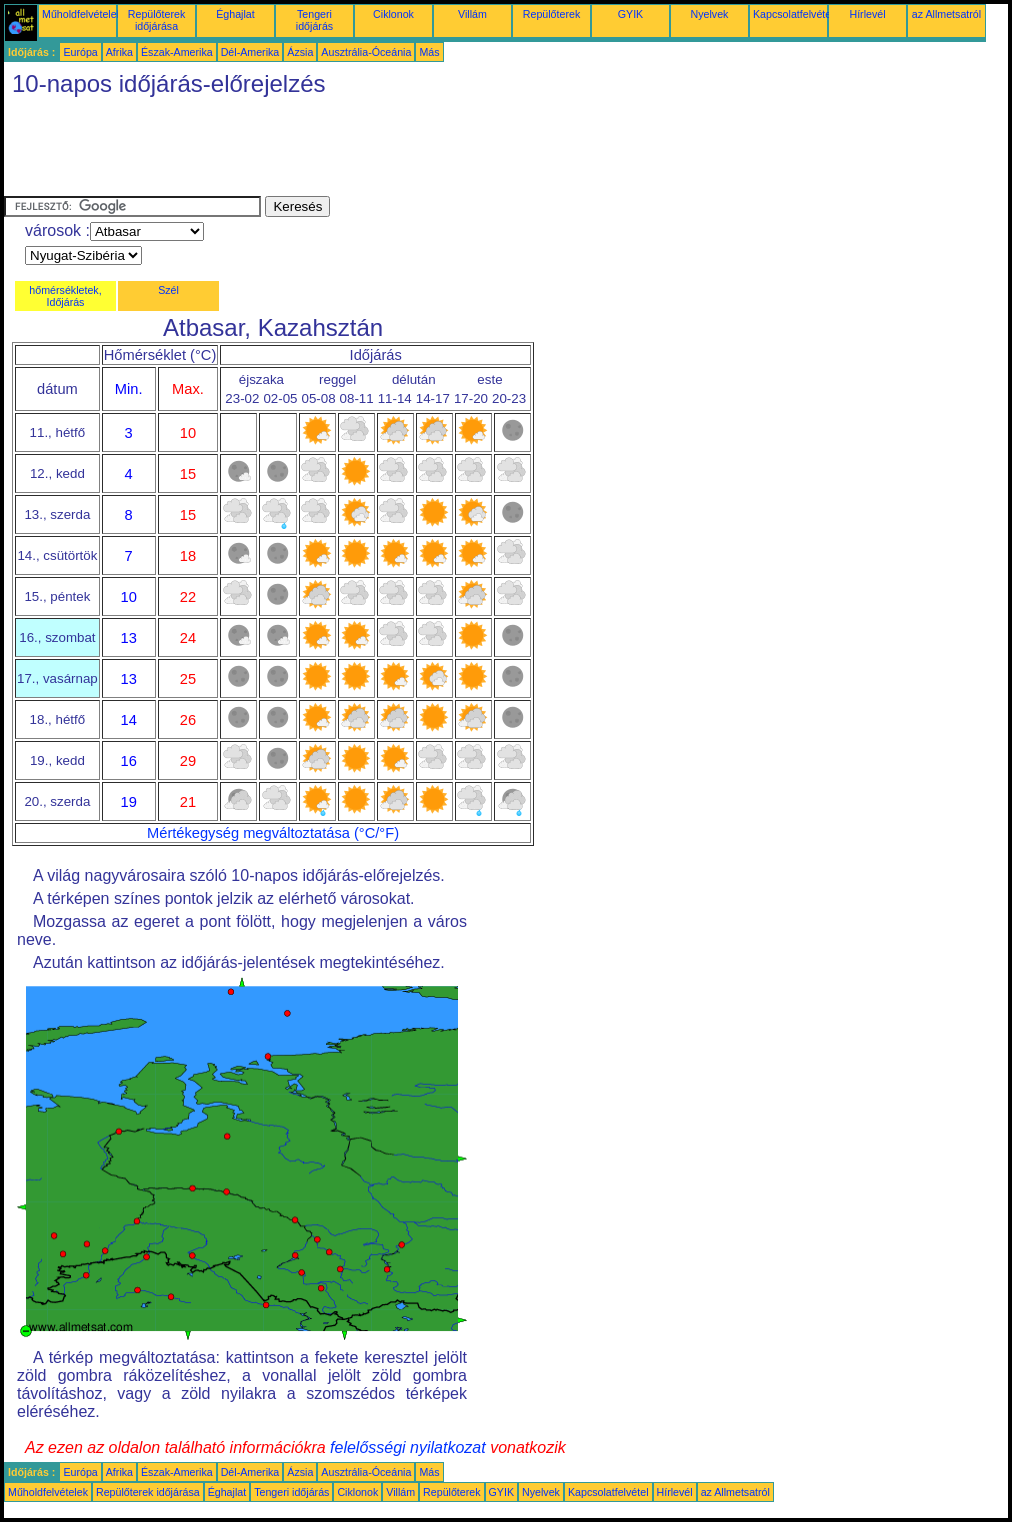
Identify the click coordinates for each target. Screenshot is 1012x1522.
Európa (80, 52)
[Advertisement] (368, 151)
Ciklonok (393, 14)
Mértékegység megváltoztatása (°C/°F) (273, 833)
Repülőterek (551, 14)
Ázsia (300, 52)
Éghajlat (235, 14)
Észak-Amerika (177, 52)
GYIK (630, 14)
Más (429, 52)
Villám (472, 14)
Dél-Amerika (250, 52)
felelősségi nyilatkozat (408, 1447)
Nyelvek (710, 14)
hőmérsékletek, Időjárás (65, 296)
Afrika (119, 52)
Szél (168, 290)
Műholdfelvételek (82, 14)
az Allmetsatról (946, 14)
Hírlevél (867, 14)
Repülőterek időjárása (156, 20)
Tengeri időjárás (314, 20)
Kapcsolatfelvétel (793, 14)
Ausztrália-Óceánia (366, 52)
